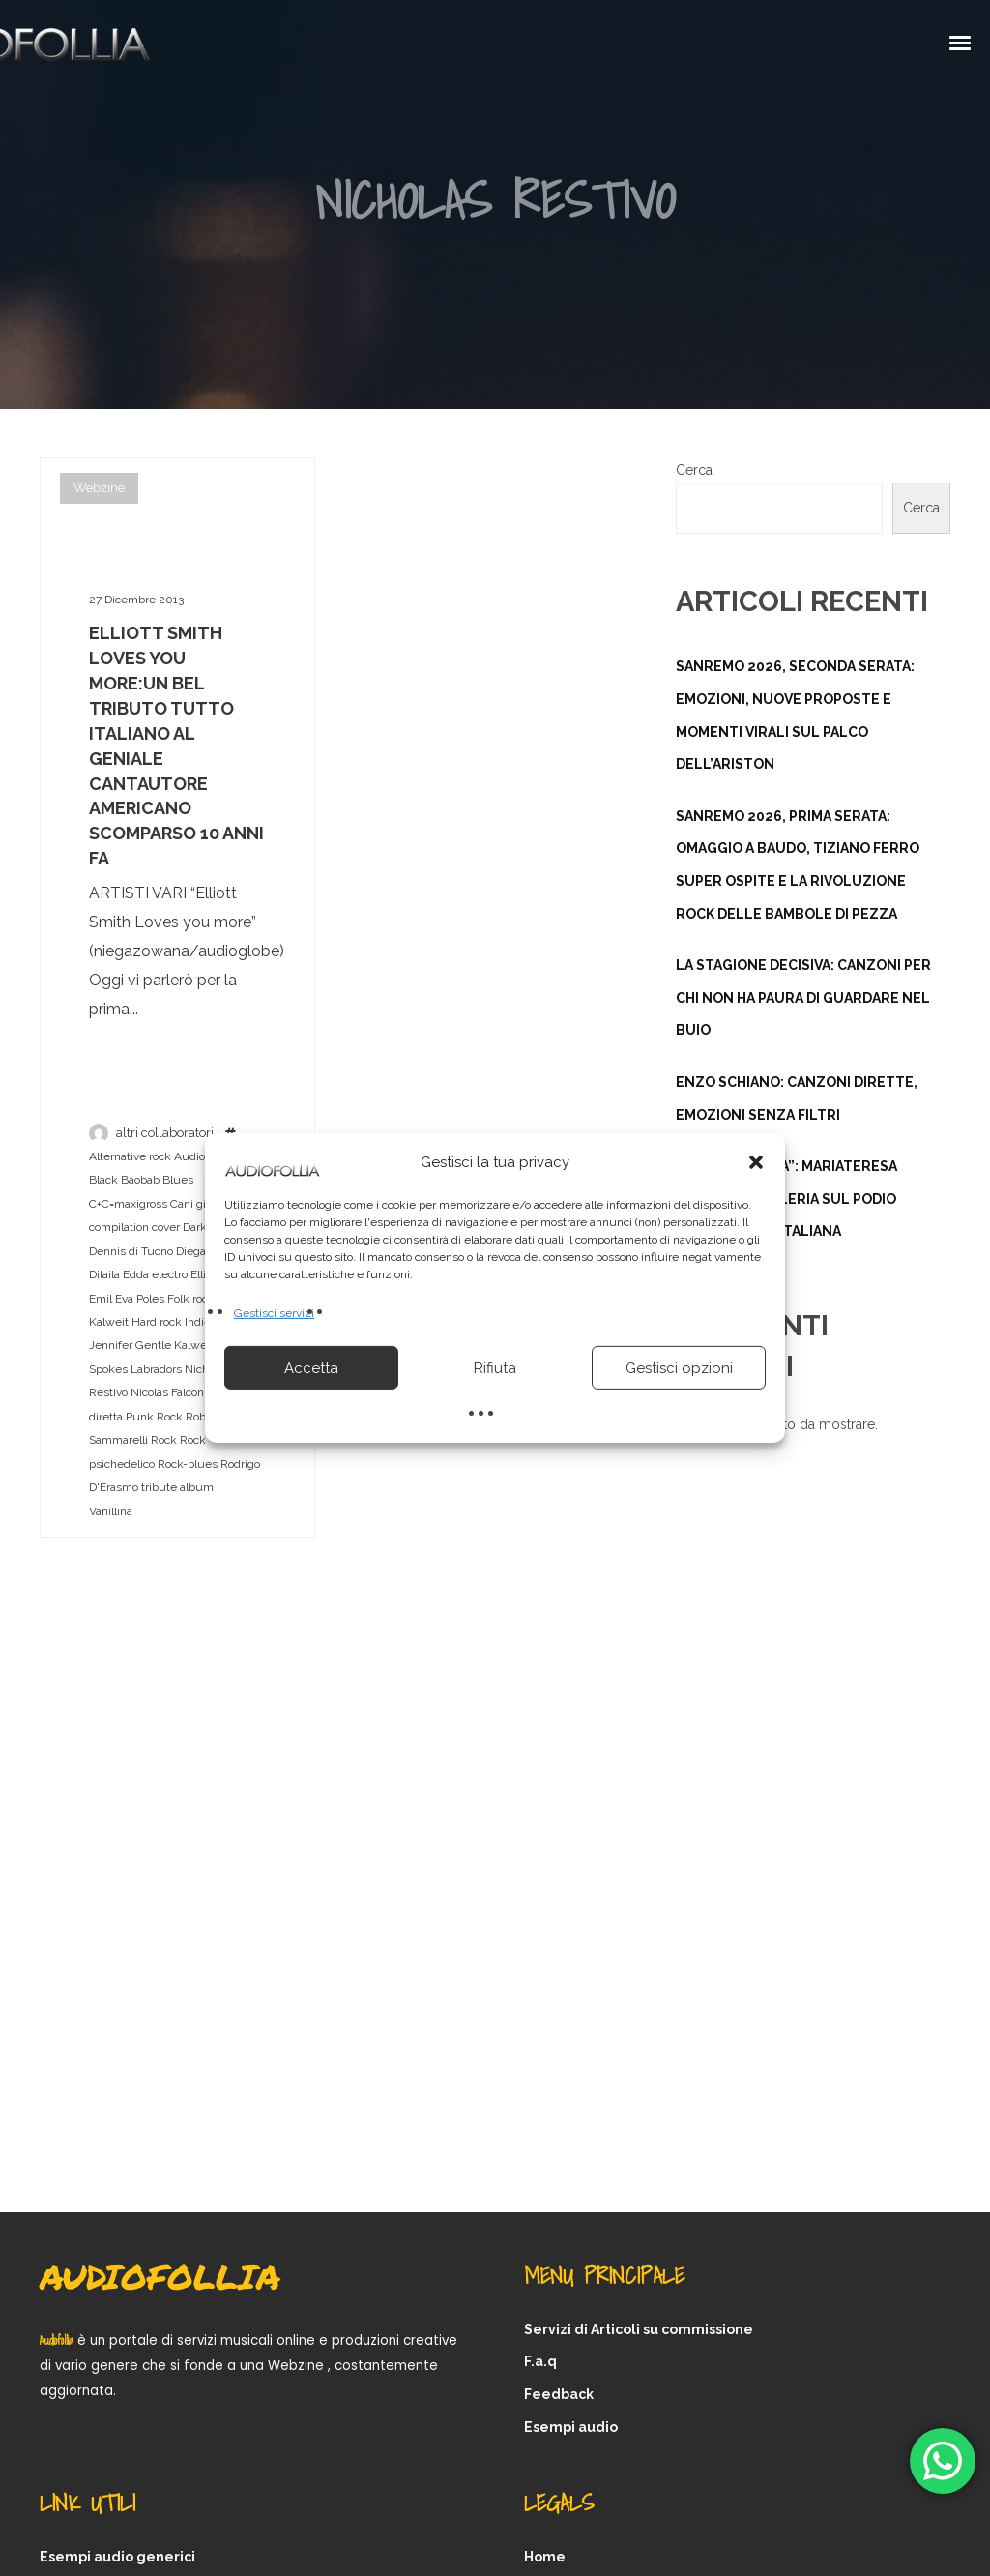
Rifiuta (495, 1368)
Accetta (311, 1368)
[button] (756, 1162)
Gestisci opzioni (679, 1368)
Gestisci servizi (274, 1313)
